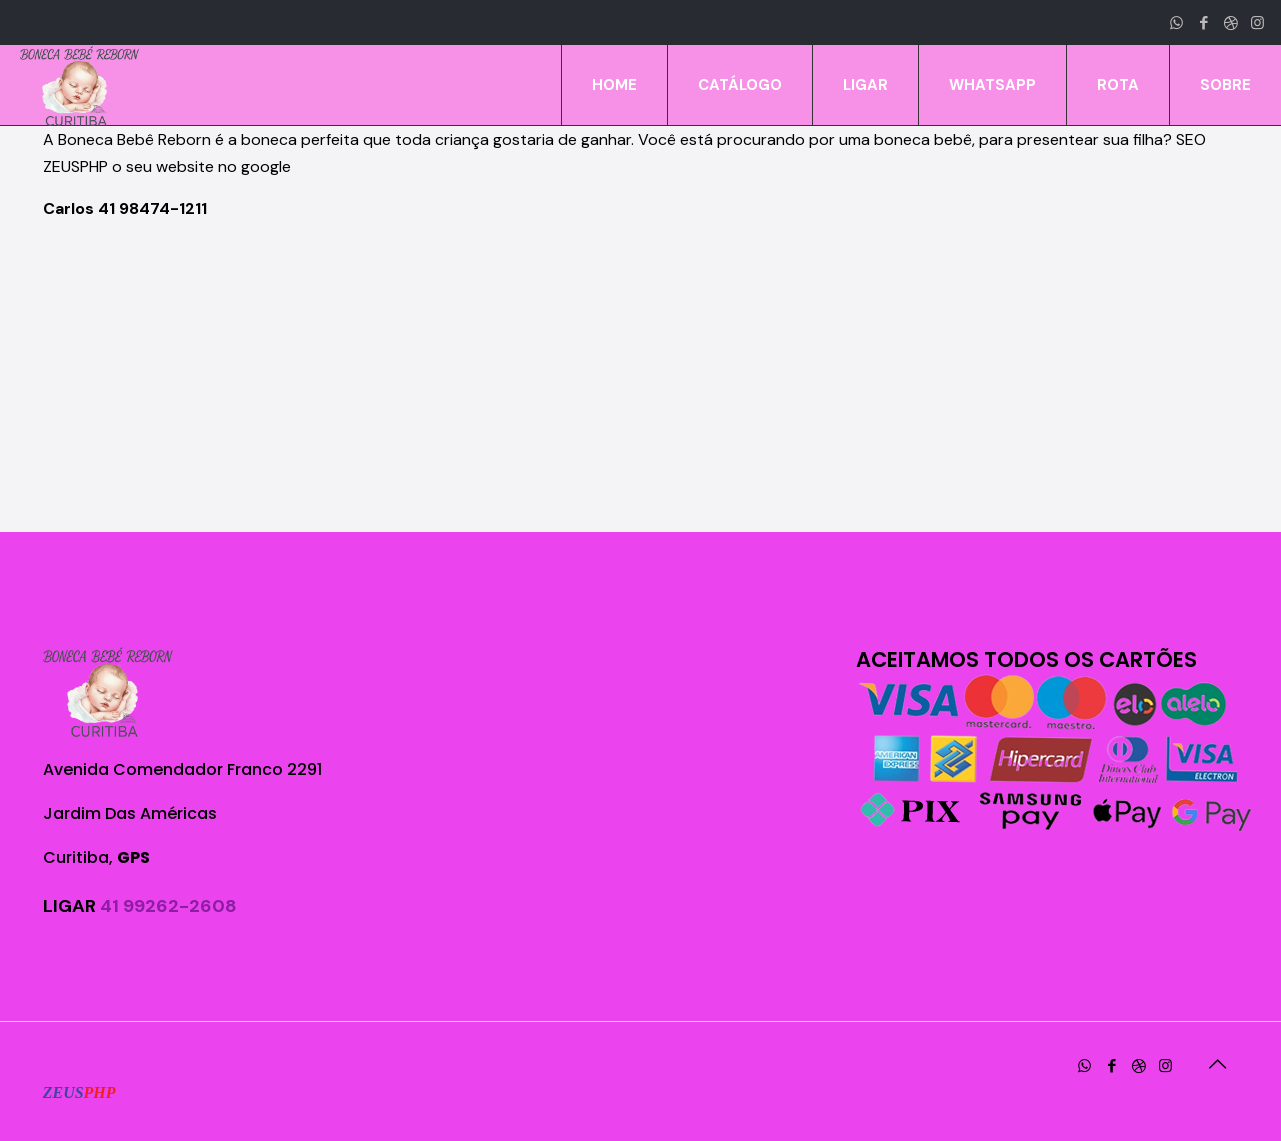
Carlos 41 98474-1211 (125, 208)
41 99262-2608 (168, 906)
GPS (133, 857)
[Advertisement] (641, 377)
